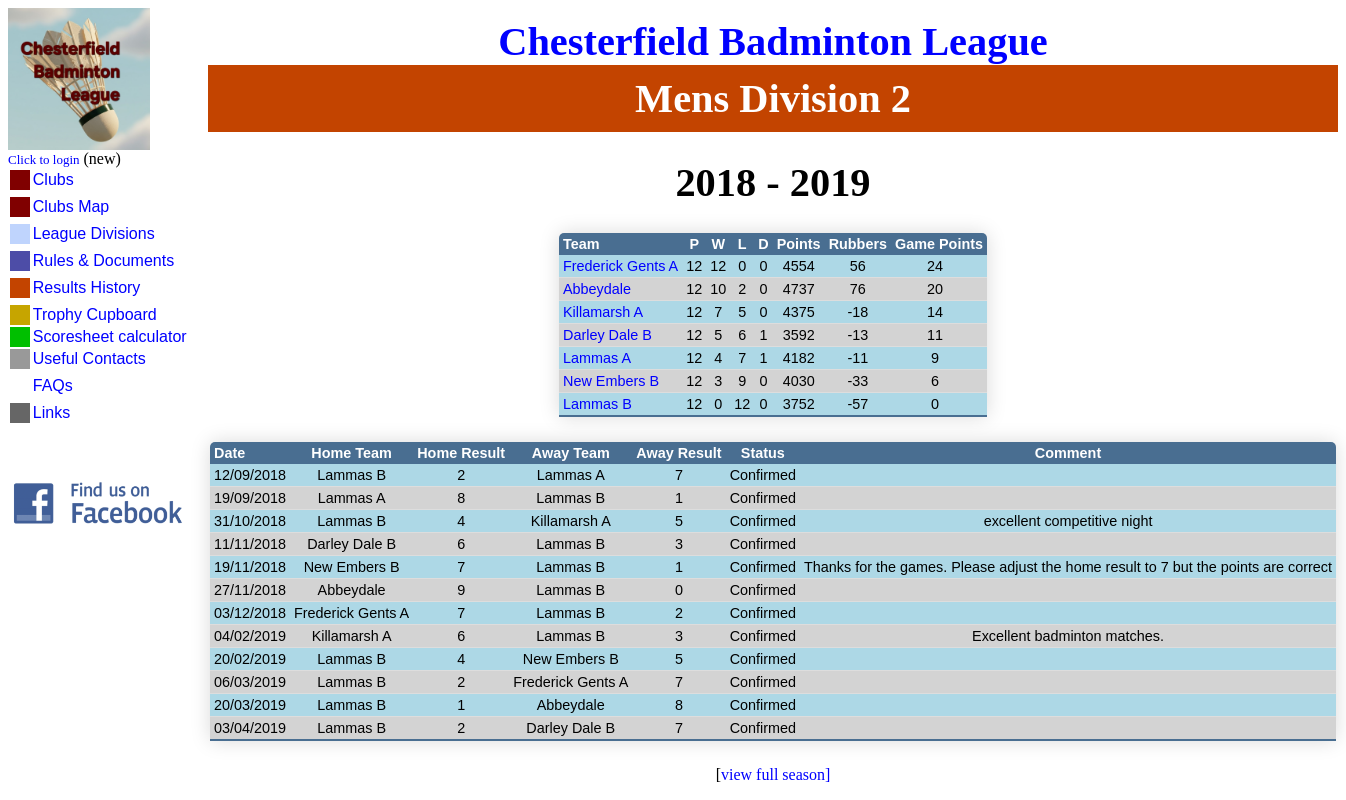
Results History (87, 287)
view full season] (775, 774)
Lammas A (597, 358)
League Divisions (94, 233)
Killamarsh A (603, 312)
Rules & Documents (103, 260)
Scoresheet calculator (110, 336)
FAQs (53, 385)
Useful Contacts (89, 358)
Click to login (44, 159)
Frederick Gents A (620, 266)
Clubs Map (71, 206)
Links (51, 412)
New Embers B (611, 381)
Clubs (53, 179)
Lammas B (597, 404)
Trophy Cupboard (95, 314)
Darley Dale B (607, 335)
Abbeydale (597, 289)
